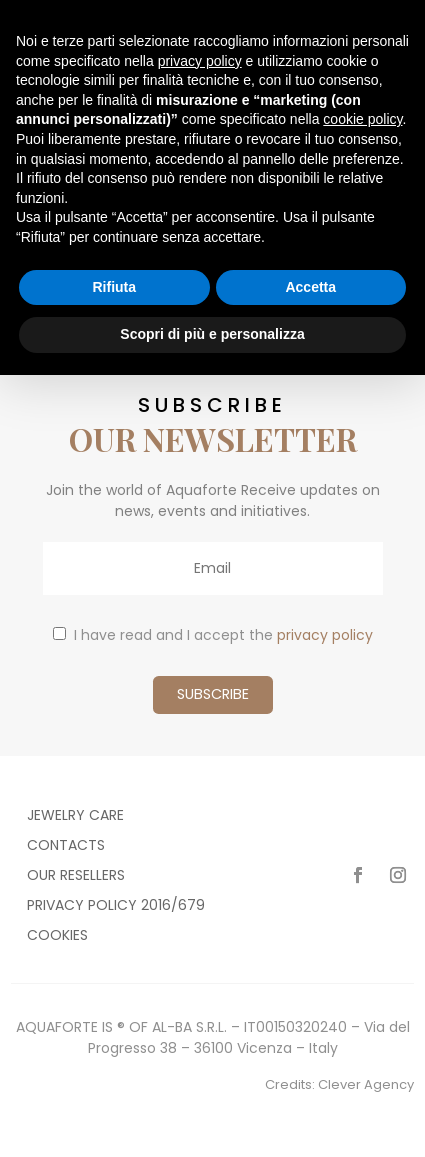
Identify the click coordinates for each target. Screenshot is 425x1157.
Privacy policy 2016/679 (116, 906)
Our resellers (76, 876)
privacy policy (325, 635)
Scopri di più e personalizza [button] (212, 334)
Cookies (57, 936)
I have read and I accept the (213, 635)
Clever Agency (366, 1084)
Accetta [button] (310, 287)
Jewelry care (75, 816)
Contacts (66, 846)
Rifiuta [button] (114, 287)
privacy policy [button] (200, 61)
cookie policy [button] (362, 119)
